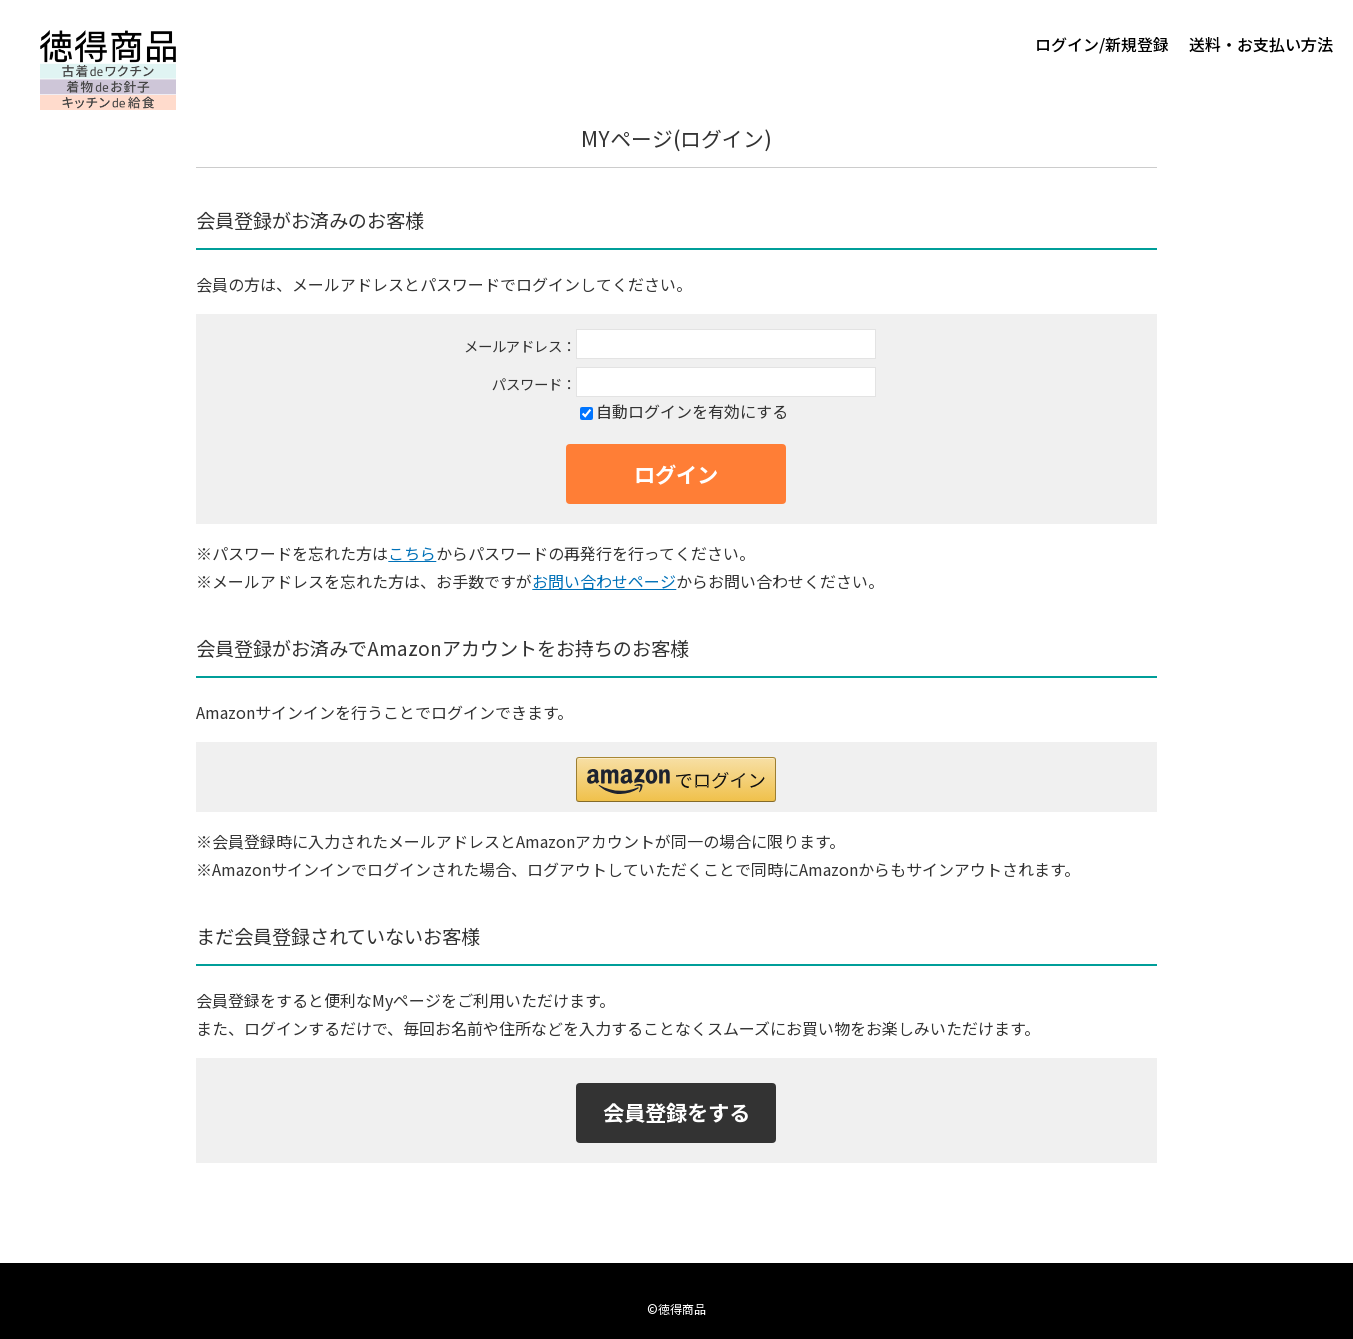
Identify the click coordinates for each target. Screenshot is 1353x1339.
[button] (676, 779)
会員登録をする (676, 1111)
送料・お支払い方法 (1261, 44)
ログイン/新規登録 (1102, 44)
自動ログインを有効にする (692, 411)
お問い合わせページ (604, 581)
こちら (412, 553)
